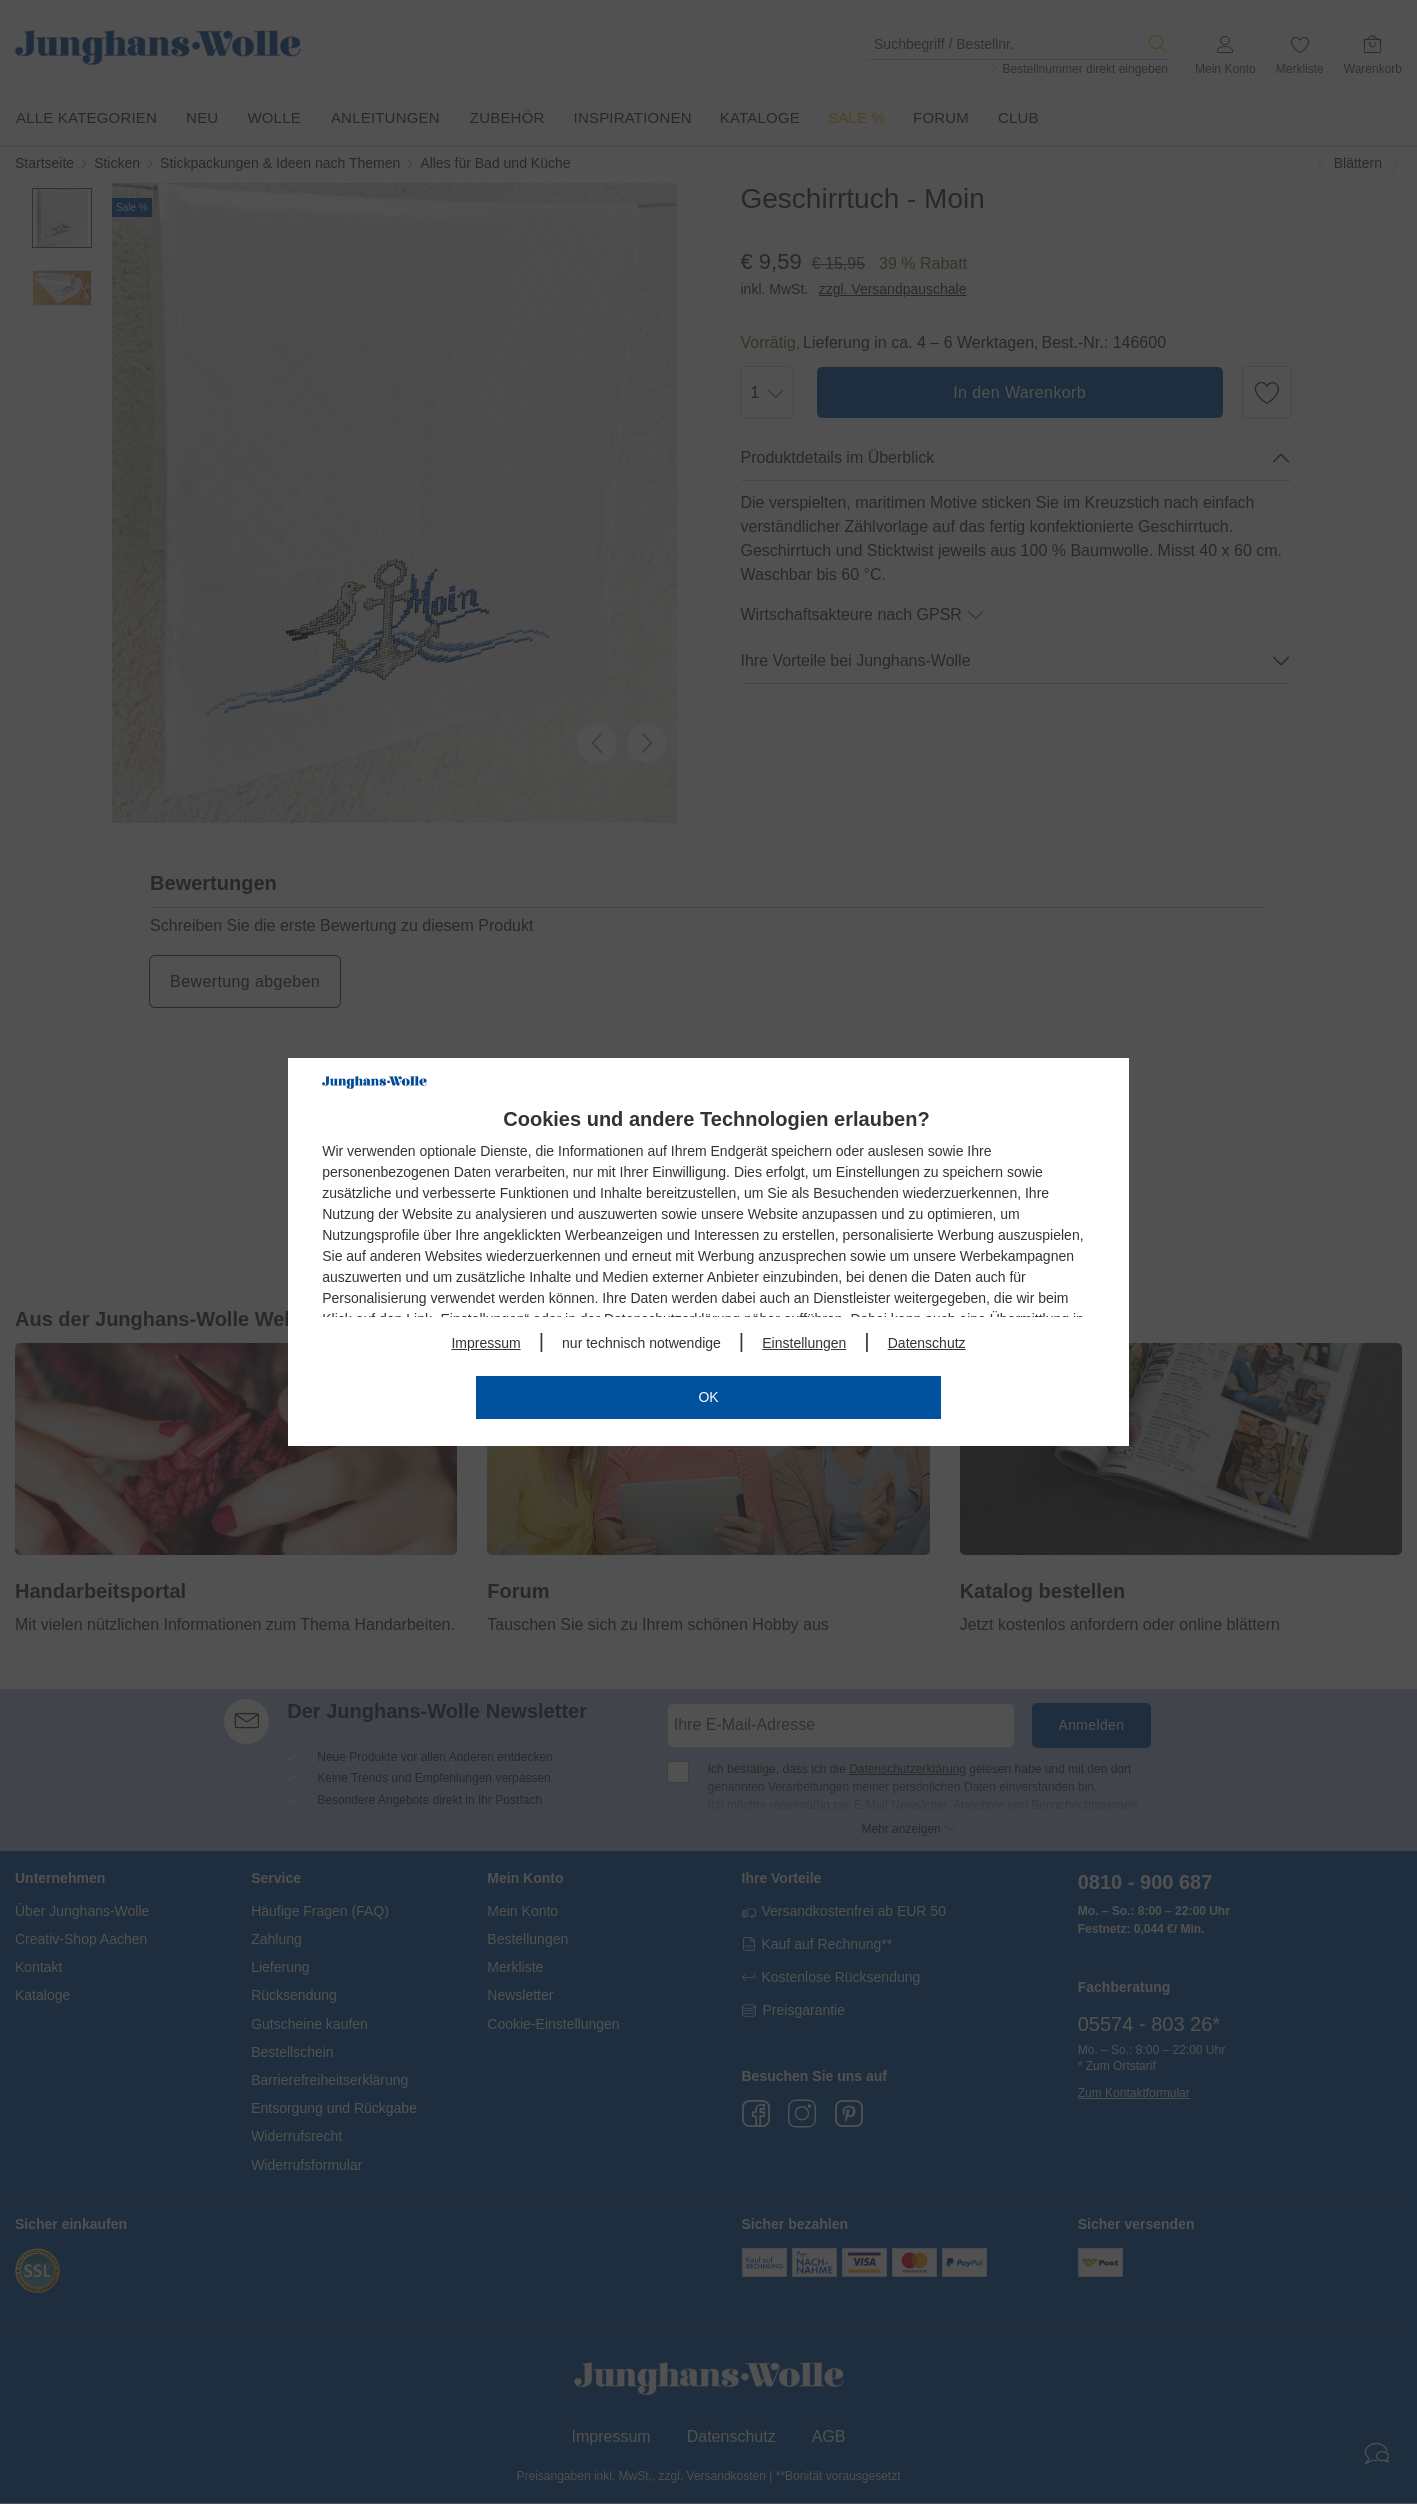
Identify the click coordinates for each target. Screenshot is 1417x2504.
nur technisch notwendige (641, 1343)
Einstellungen (804, 1343)
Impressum (485, 1343)
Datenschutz (927, 1343)
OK (708, 1397)
